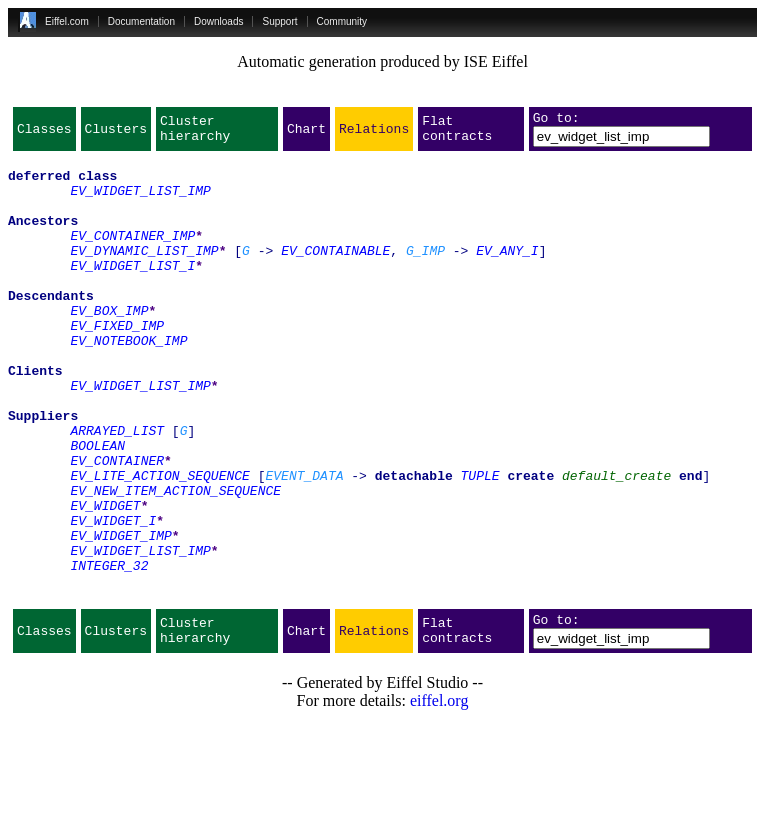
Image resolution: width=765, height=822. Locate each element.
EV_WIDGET (105, 580)
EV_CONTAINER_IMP (132, 256)
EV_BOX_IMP (109, 346)
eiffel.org (439, 796)
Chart (306, 134)
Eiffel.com (67, 21)
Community (342, 21)
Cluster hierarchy (195, 134)
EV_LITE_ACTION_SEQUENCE (159, 544)
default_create (616, 544)
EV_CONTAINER (117, 526)
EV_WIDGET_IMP (120, 616)
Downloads (218, 21)
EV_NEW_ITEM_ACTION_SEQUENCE (175, 562)
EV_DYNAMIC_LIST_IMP (144, 274)
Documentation (141, 21)
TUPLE (480, 544)
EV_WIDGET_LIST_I (132, 292)
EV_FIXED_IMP (117, 364)
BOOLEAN (97, 508)
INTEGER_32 (109, 652)
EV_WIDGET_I (113, 598)
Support (279, 21)
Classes (44, 134)
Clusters (116, 134)
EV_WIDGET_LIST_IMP (140, 202)
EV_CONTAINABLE (335, 274)
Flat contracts (457, 134)
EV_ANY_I (507, 274)
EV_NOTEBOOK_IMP (128, 382)
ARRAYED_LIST (117, 490)
